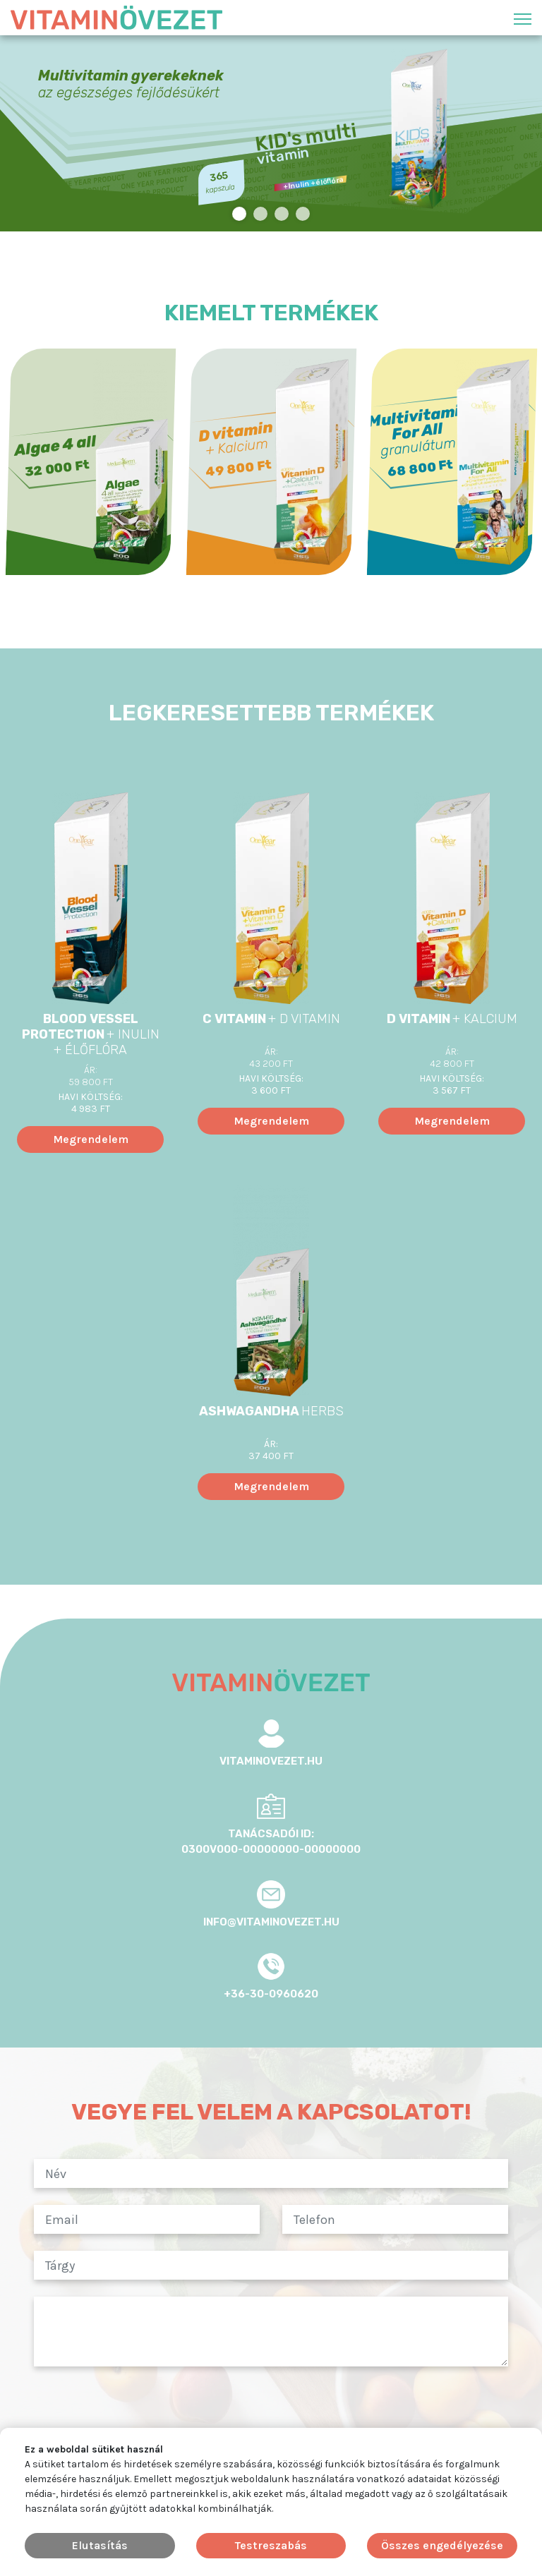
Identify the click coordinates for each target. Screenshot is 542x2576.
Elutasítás (100, 2545)
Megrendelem (90, 1139)
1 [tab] (239, 214)
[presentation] (271, 2410)
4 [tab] (303, 214)
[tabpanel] (271, 133)
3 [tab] (282, 214)
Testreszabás (271, 2545)
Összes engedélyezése (442, 2545)
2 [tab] (260, 214)
